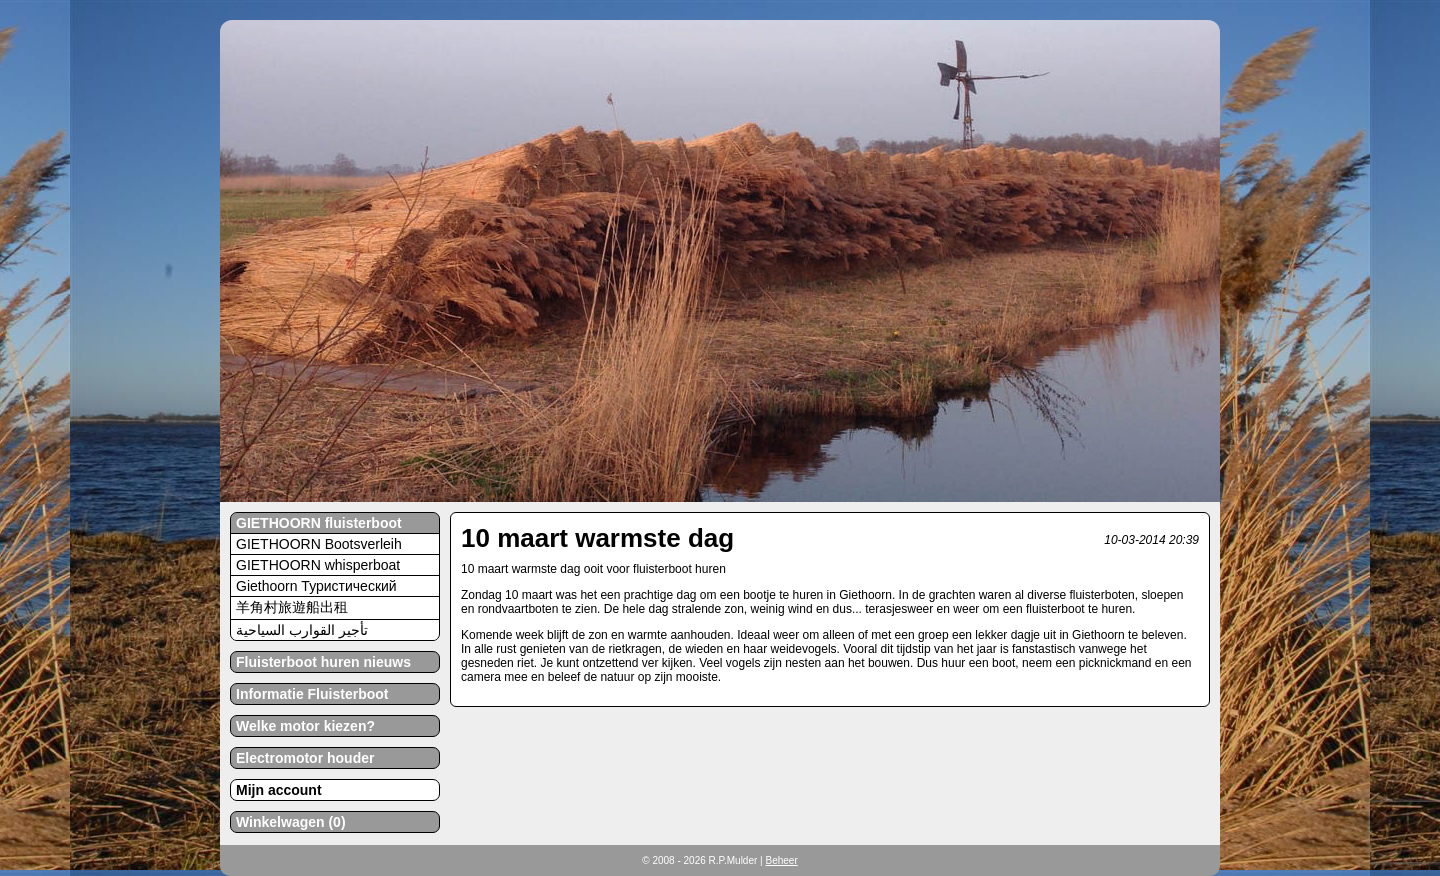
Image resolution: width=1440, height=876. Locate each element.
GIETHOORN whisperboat (318, 565)
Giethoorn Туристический (316, 586)
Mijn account (279, 790)
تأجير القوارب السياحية (302, 630)
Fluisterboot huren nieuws (323, 662)
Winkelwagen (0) (291, 822)
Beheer (781, 860)
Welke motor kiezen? (305, 726)
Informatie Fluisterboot (312, 694)
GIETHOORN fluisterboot (319, 523)
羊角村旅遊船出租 (292, 607)
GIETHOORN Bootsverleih (319, 544)
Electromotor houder (305, 758)
